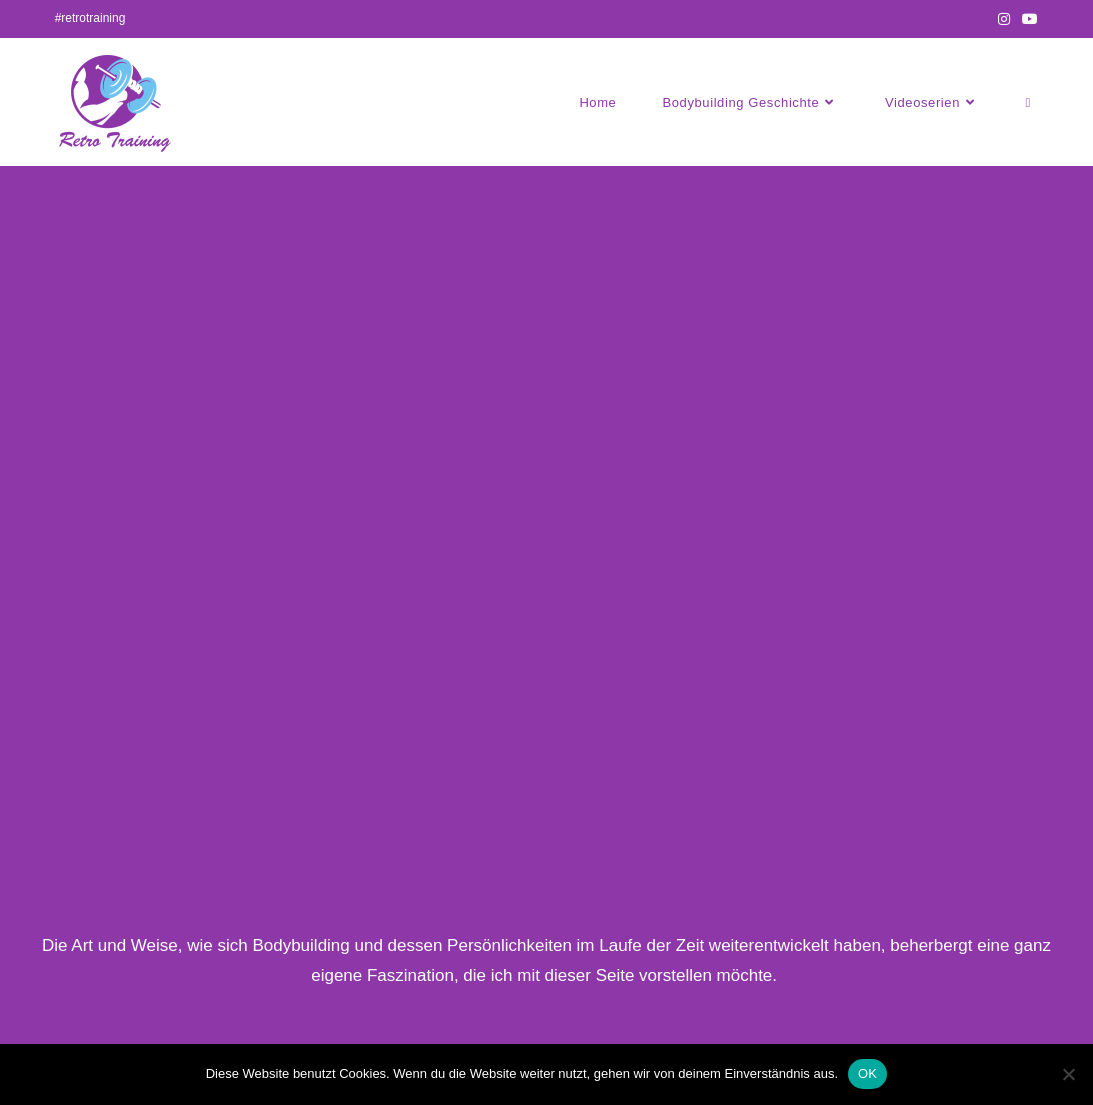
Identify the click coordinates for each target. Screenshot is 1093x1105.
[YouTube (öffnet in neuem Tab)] (1027, 19)
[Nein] (1068, 1074)
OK (867, 1073)
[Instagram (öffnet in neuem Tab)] (1004, 19)
